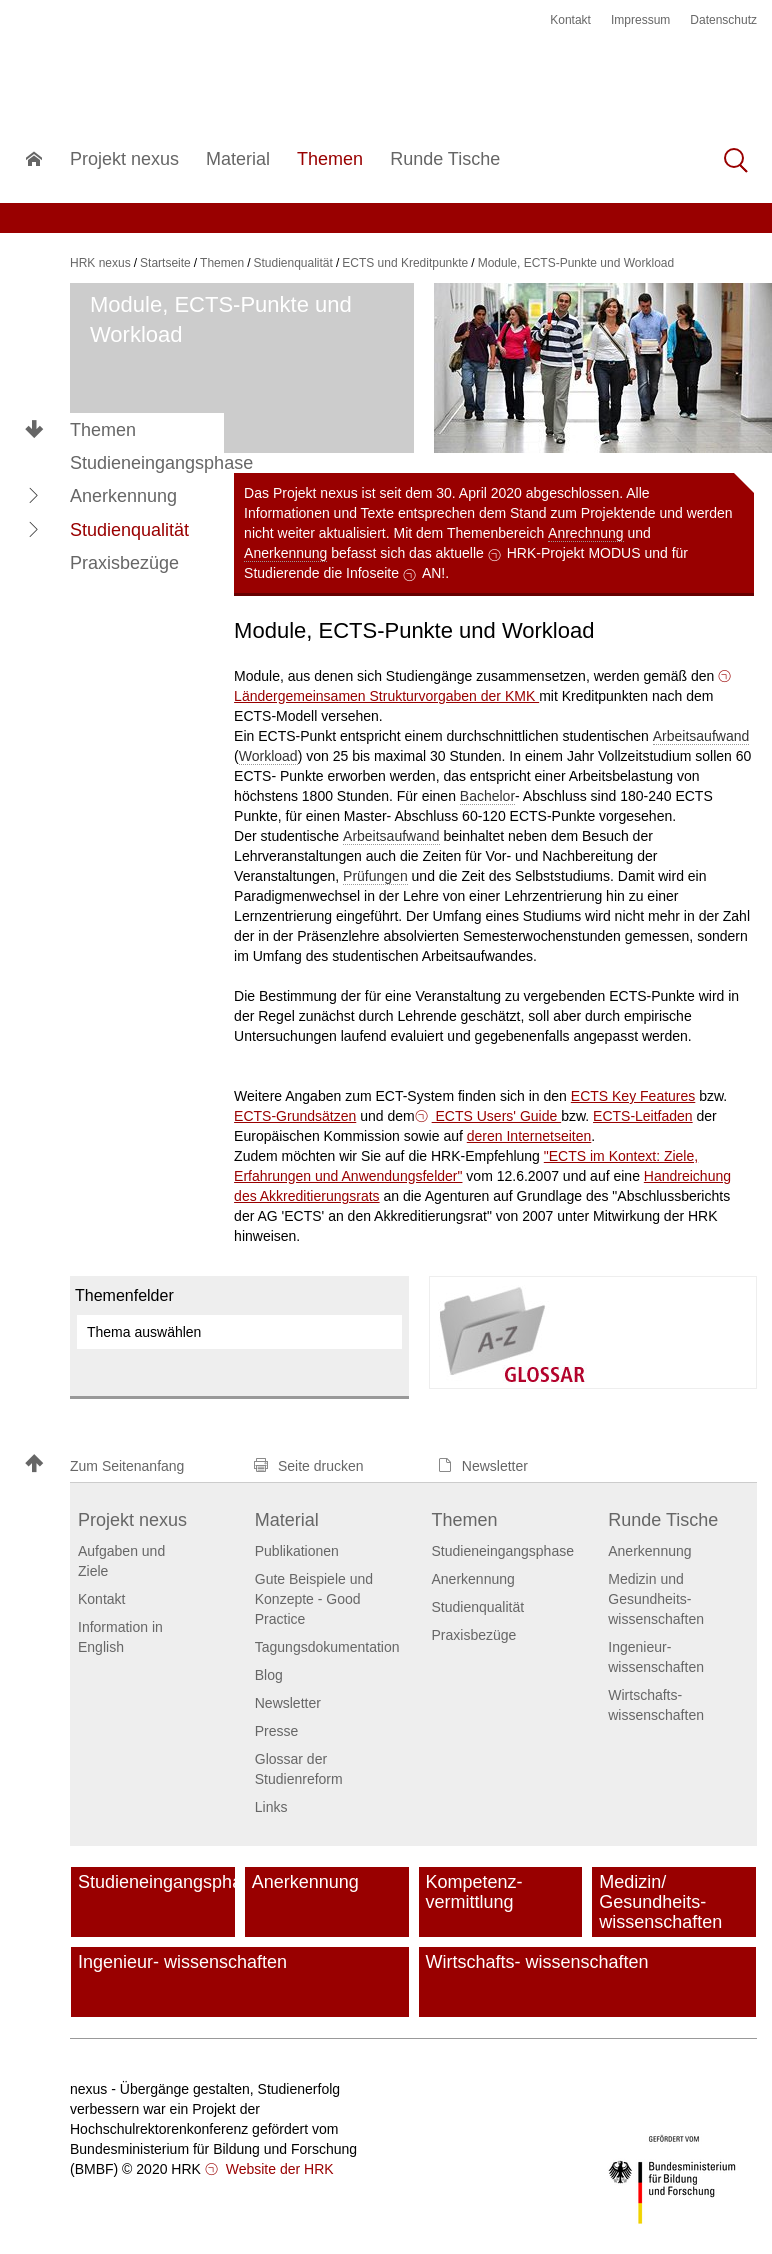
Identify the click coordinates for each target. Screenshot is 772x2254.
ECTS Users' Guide (497, 1116)
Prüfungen (375, 876)
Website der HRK (278, 2169)
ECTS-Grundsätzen (295, 1116)
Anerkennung (285, 553)
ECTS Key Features (633, 1096)
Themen (103, 430)
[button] (34, 496)
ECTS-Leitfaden (643, 1116)
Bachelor (487, 796)
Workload (268, 756)
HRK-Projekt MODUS (574, 553)
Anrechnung (586, 533)
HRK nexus (100, 263)
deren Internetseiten (529, 1136)
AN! (433, 573)
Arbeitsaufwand (701, 736)
